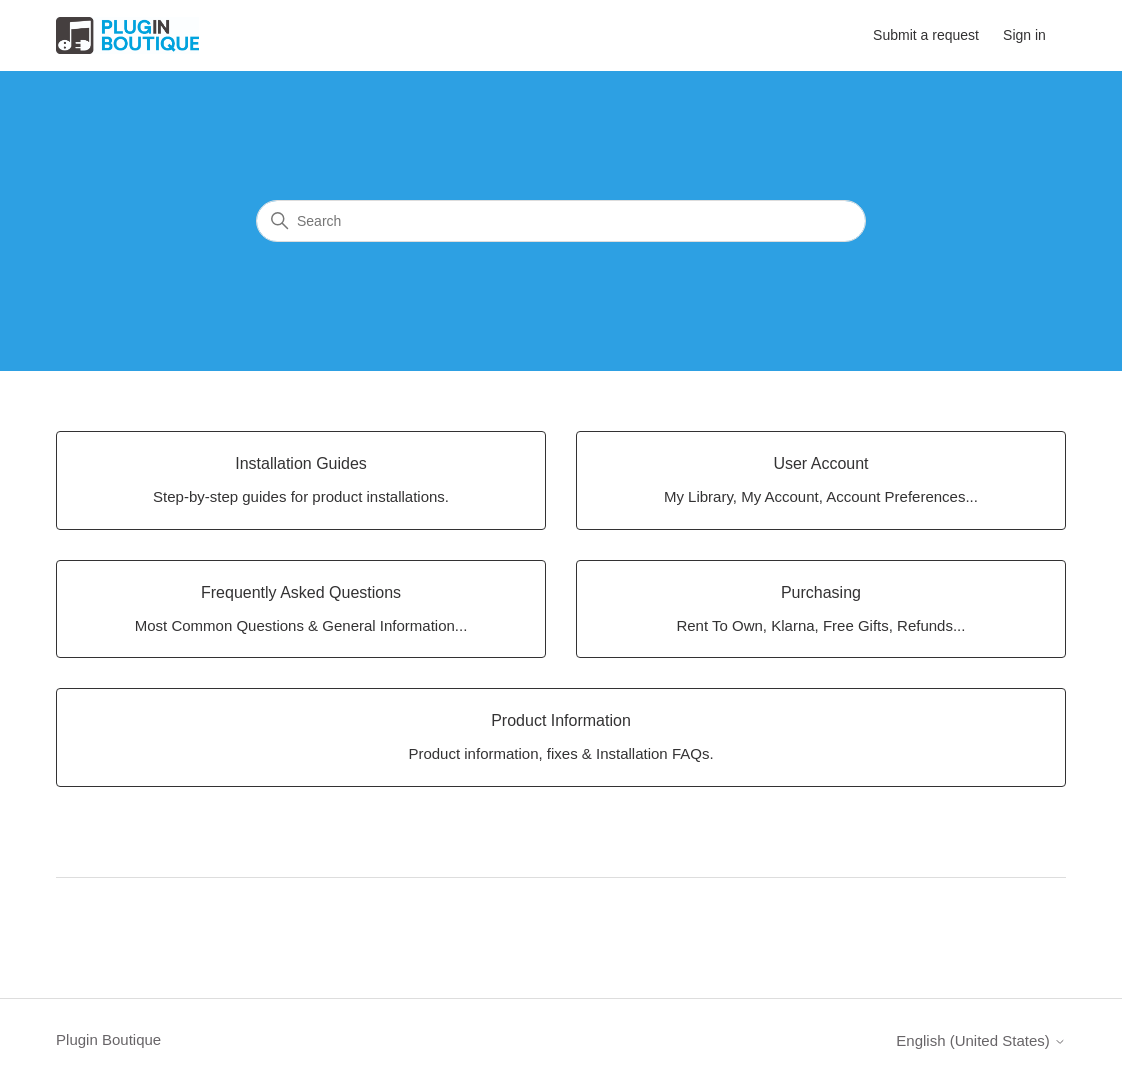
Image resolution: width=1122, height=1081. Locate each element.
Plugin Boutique (108, 1039)
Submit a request (926, 35)
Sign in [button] (1024, 35)
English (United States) (981, 1040)
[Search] (561, 221)
